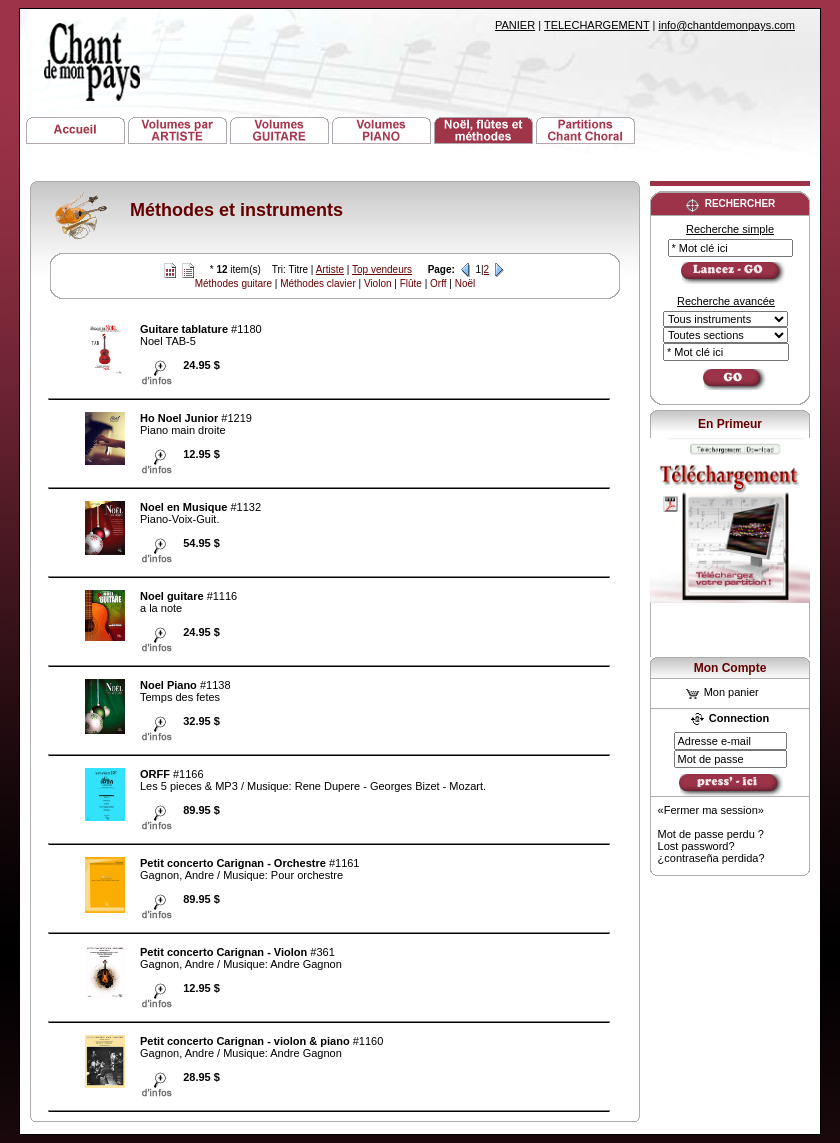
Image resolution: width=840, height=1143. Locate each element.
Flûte (411, 283)
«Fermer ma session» (711, 810)
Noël (465, 283)
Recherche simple (730, 229)
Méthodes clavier (318, 283)
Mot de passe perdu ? (711, 834)
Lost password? (696, 846)
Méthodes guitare (233, 283)
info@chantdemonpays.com (726, 25)
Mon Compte (730, 668)
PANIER (515, 25)
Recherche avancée (726, 301)
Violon (378, 283)
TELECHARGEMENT (597, 25)
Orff (438, 283)
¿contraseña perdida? (711, 858)
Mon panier (722, 692)
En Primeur (730, 424)
